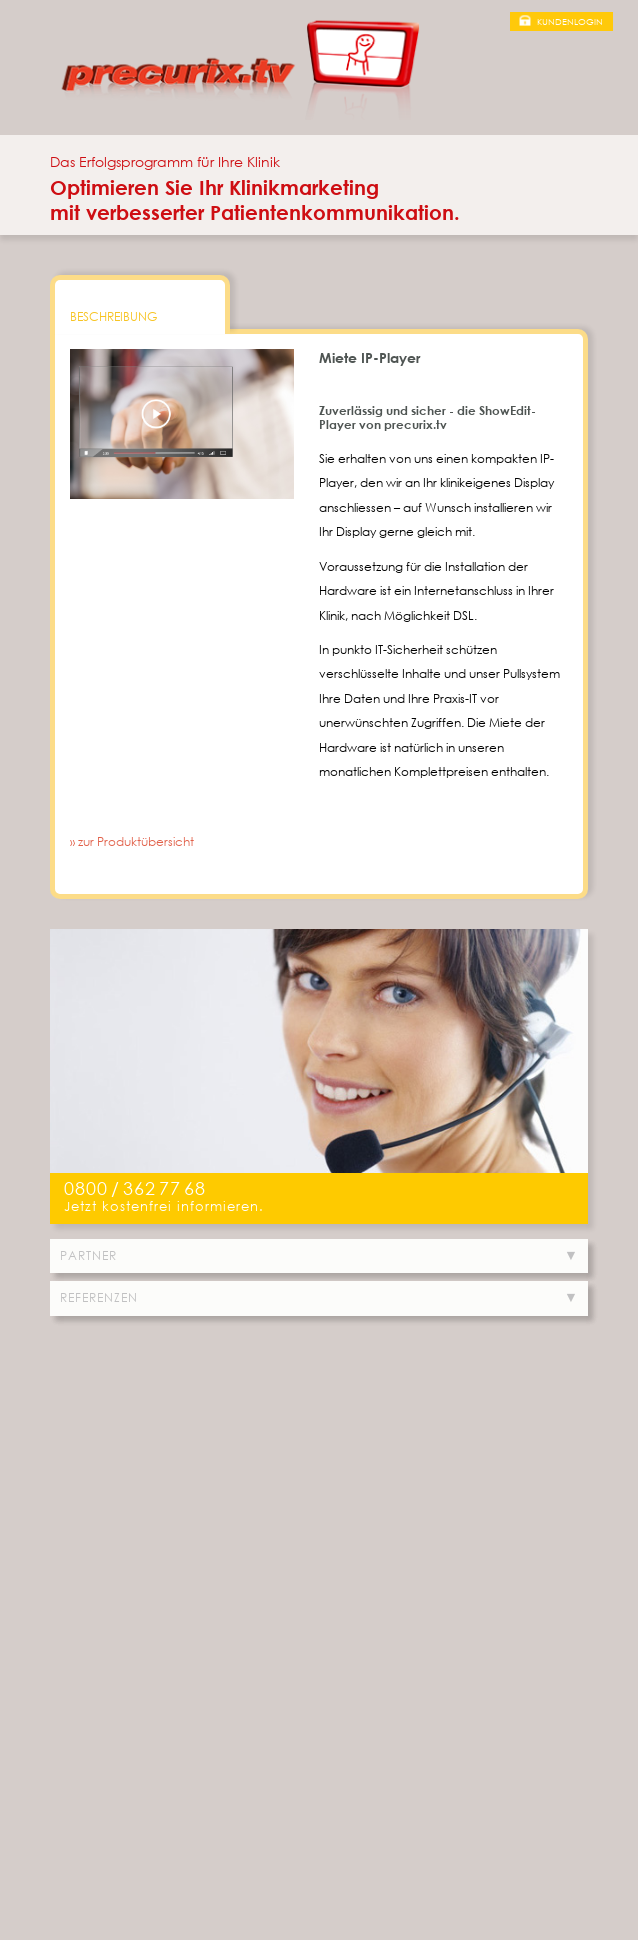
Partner (88, 1255)
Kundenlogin (570, 21)
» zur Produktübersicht (132, 841)
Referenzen (99, 1297)
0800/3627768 (135, 1188)
